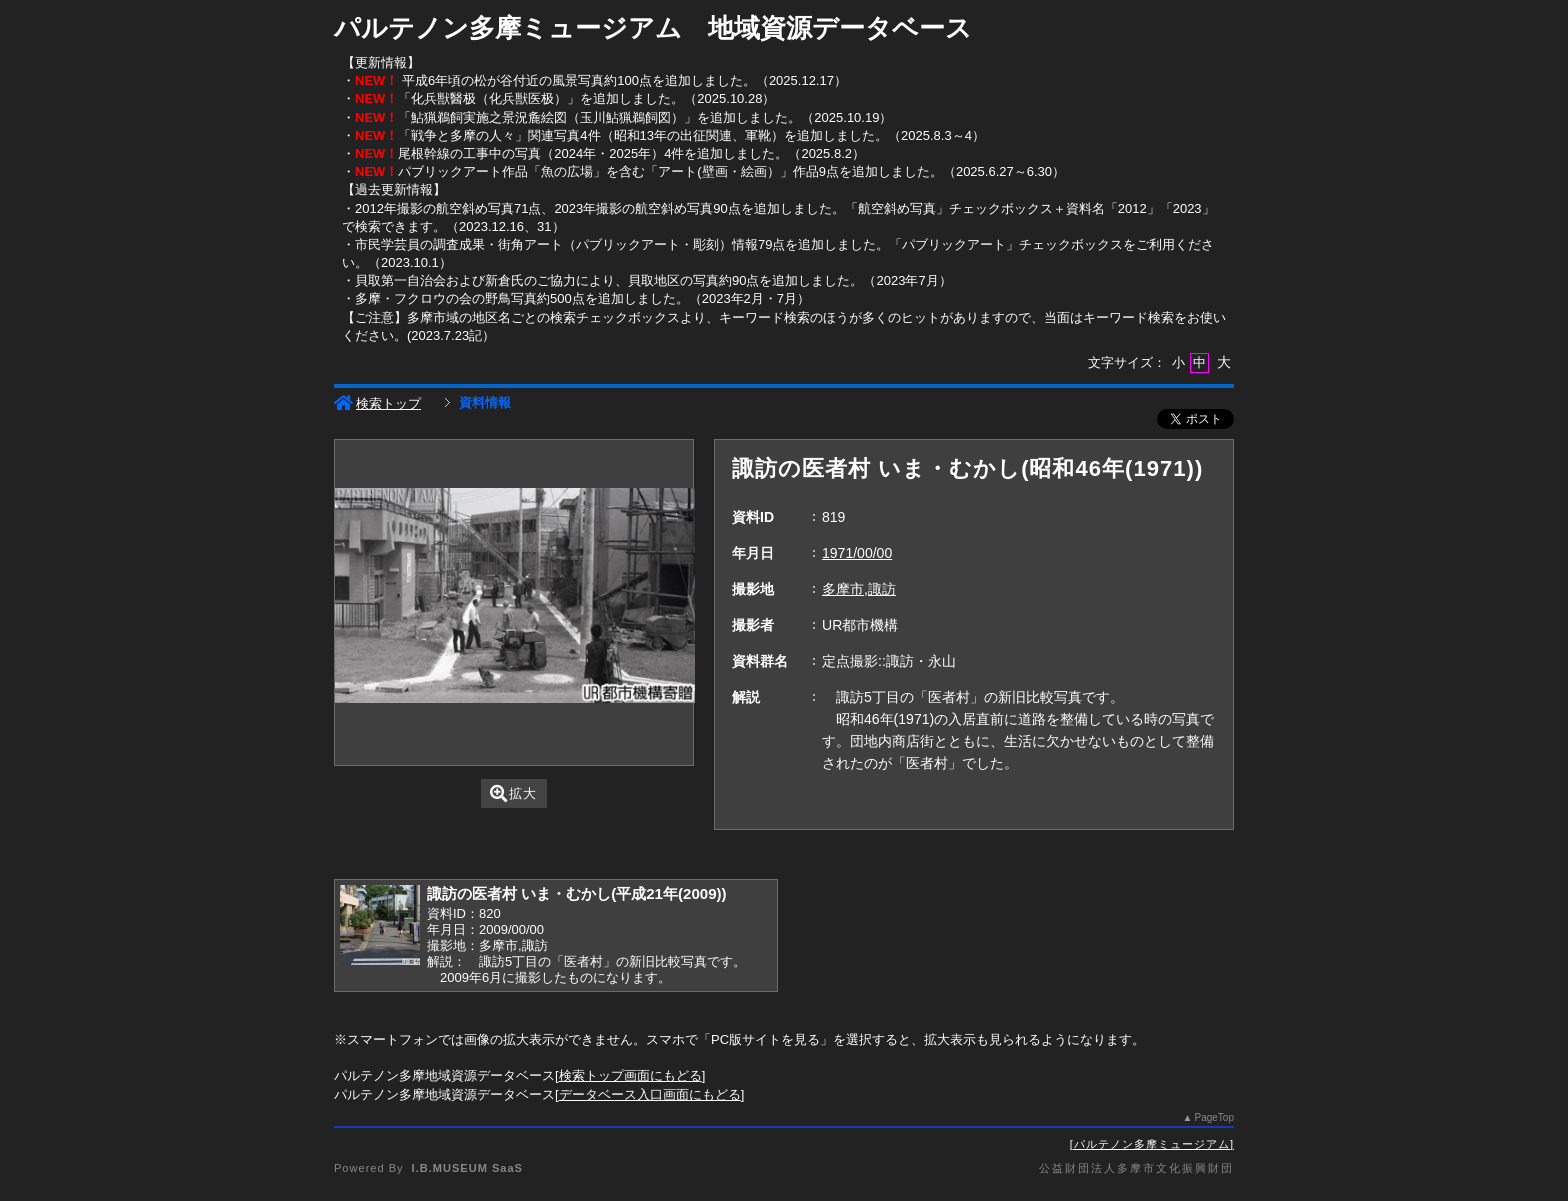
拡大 (513, 793)
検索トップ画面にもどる (630, 1075)
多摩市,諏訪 (859, 589)
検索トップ (377, 403)
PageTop (1214, 1117)
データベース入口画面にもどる (650, 1094)
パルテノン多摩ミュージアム (1152, 1144)
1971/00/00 (857, 553)
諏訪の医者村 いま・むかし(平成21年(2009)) (577, 893)
